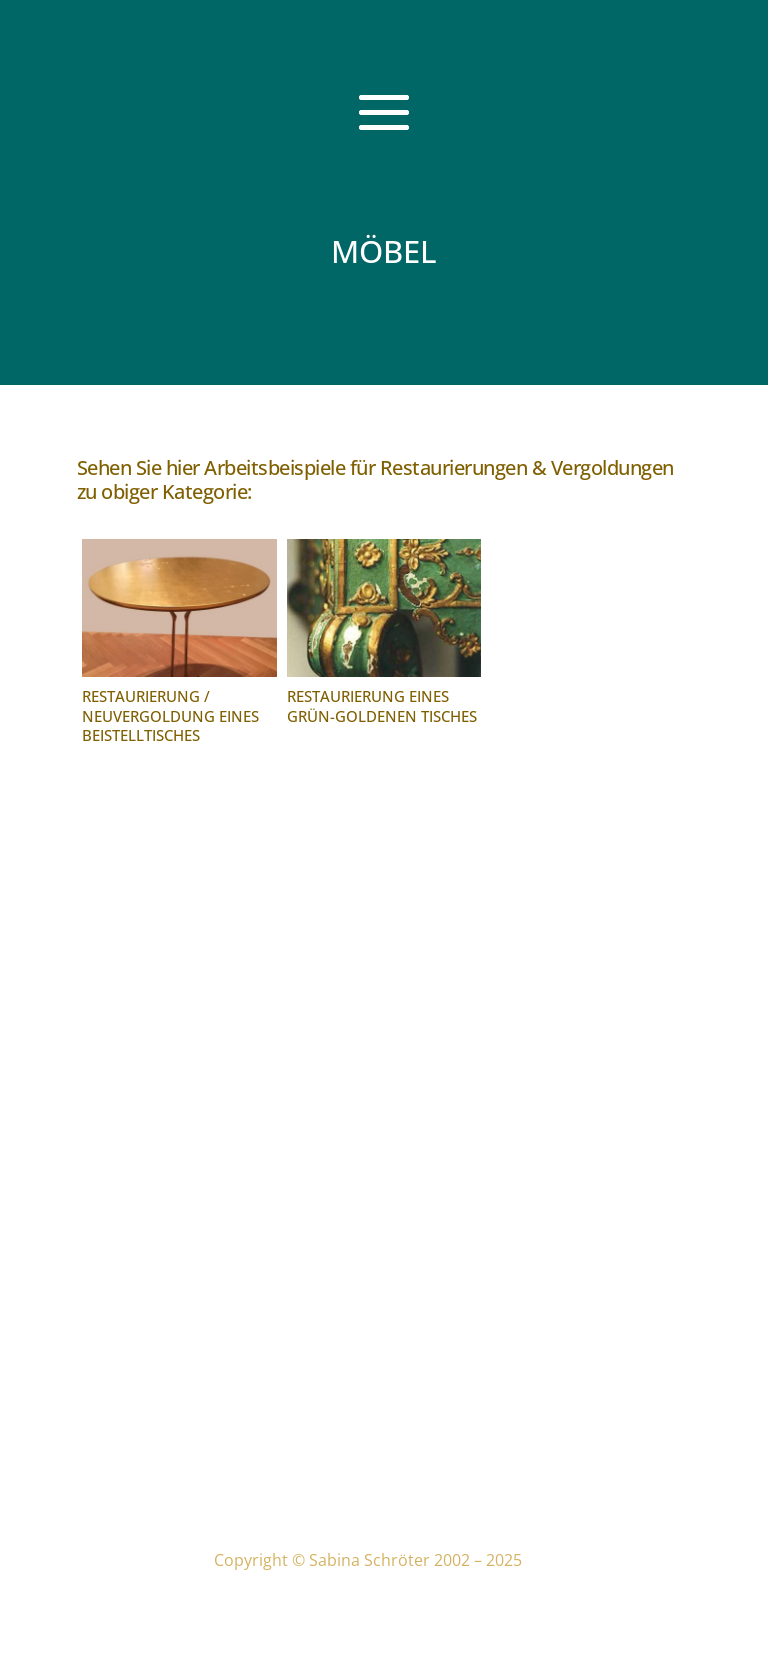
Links (243, 1458)
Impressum (267, 1381)
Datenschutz (272, 1412)
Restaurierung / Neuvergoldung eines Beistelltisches (170, 715)
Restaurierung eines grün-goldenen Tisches (382, 706)
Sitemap (255, 1489)
